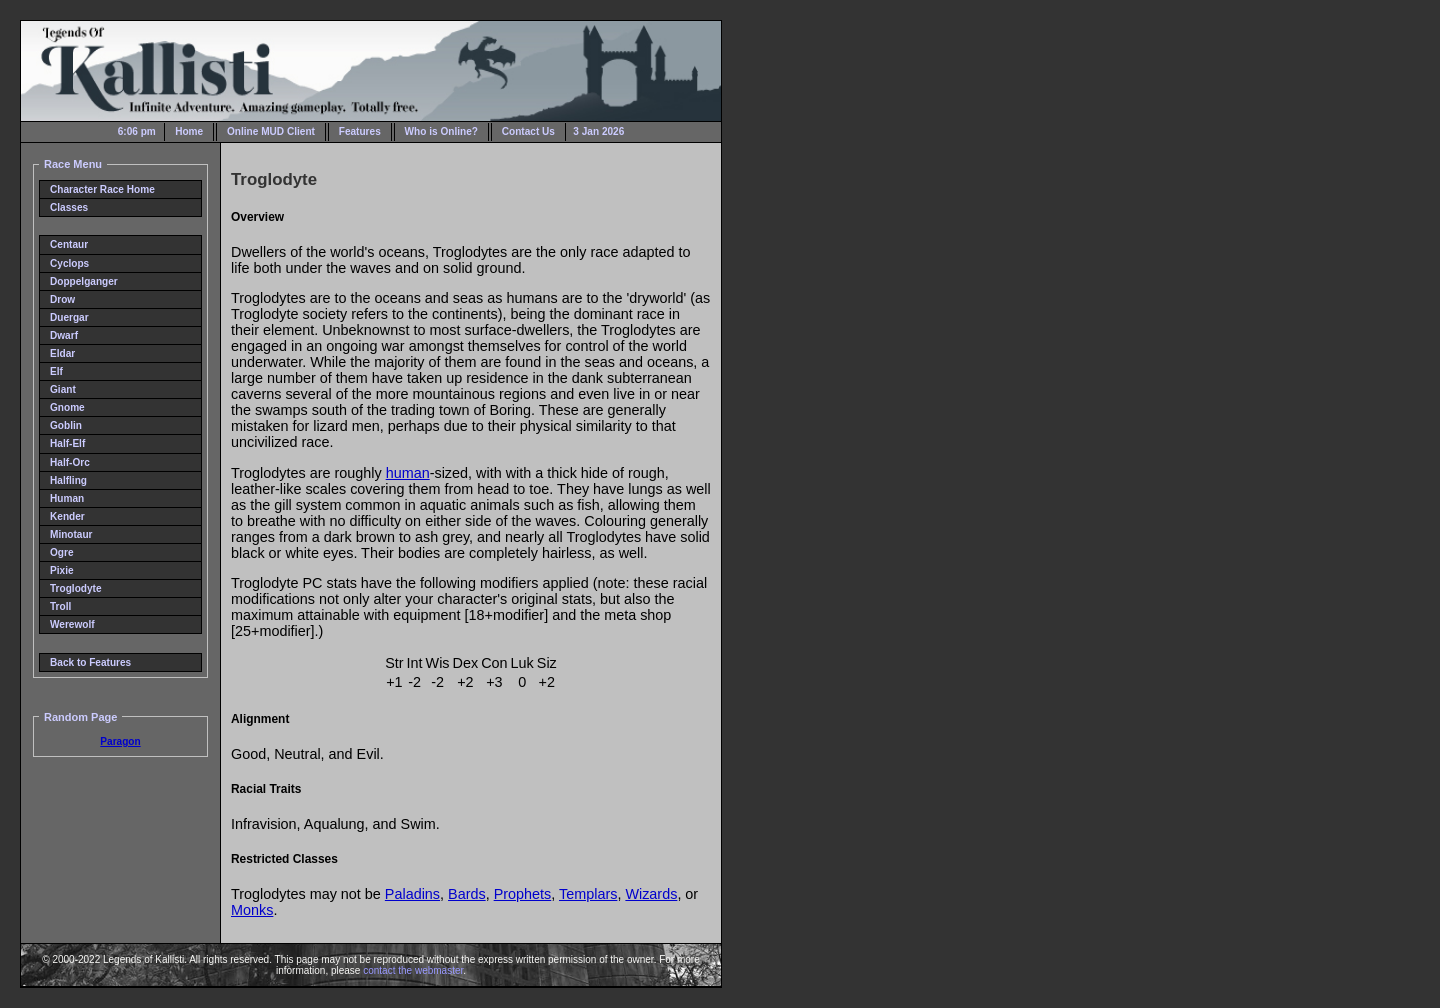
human (408, 473)
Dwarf (64, 335)
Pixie (62, 570)
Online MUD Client (271, 131)
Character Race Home (102, 189)
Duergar (69, 317)
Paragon (120, 741)
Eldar (62, 353)
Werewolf (72, 624)
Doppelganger (84, 281)
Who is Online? (441, 131)
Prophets (523, 894)
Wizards (651, 894)
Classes (69, 207)
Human (67, 498)
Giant (63, 389)
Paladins (412, 894)
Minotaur (71, 534)
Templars (588, 894)
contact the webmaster (413, 970)
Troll (60, 606)
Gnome (67, 407)
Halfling (68, 480)
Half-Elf (67, 443)
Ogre (62, 552)
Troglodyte (76, 588)
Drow (62, 299)
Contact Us (528, 131)
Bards (467, 894)
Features (360, 131)
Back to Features (90, 662)
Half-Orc (70, 462)
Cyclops (69, 263)
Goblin (66, 425)
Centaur (69, 244)
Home (189, 131)
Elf (56, 371)
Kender (67, 516)
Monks (252, 910)
